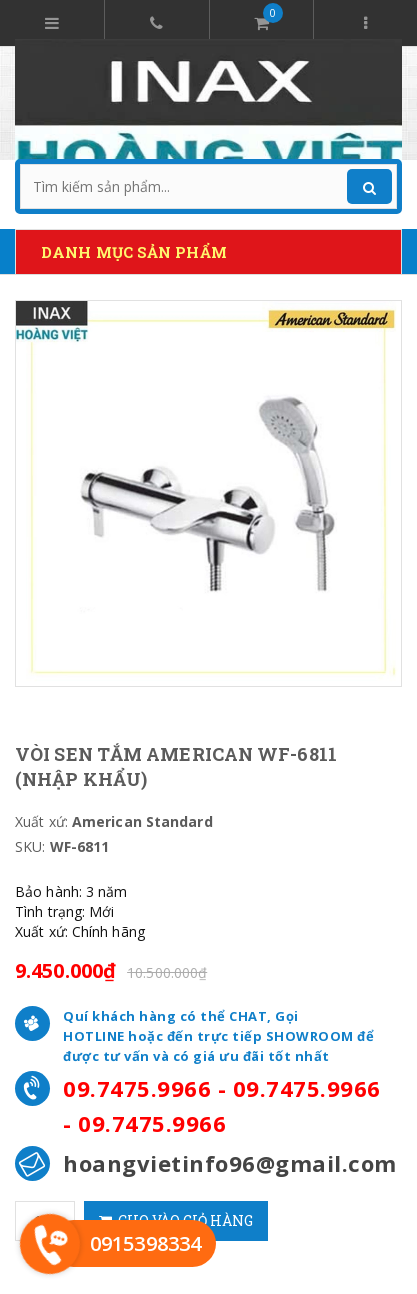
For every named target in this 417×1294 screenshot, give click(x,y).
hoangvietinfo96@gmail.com (230, 1163)
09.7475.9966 (137, 1088)
